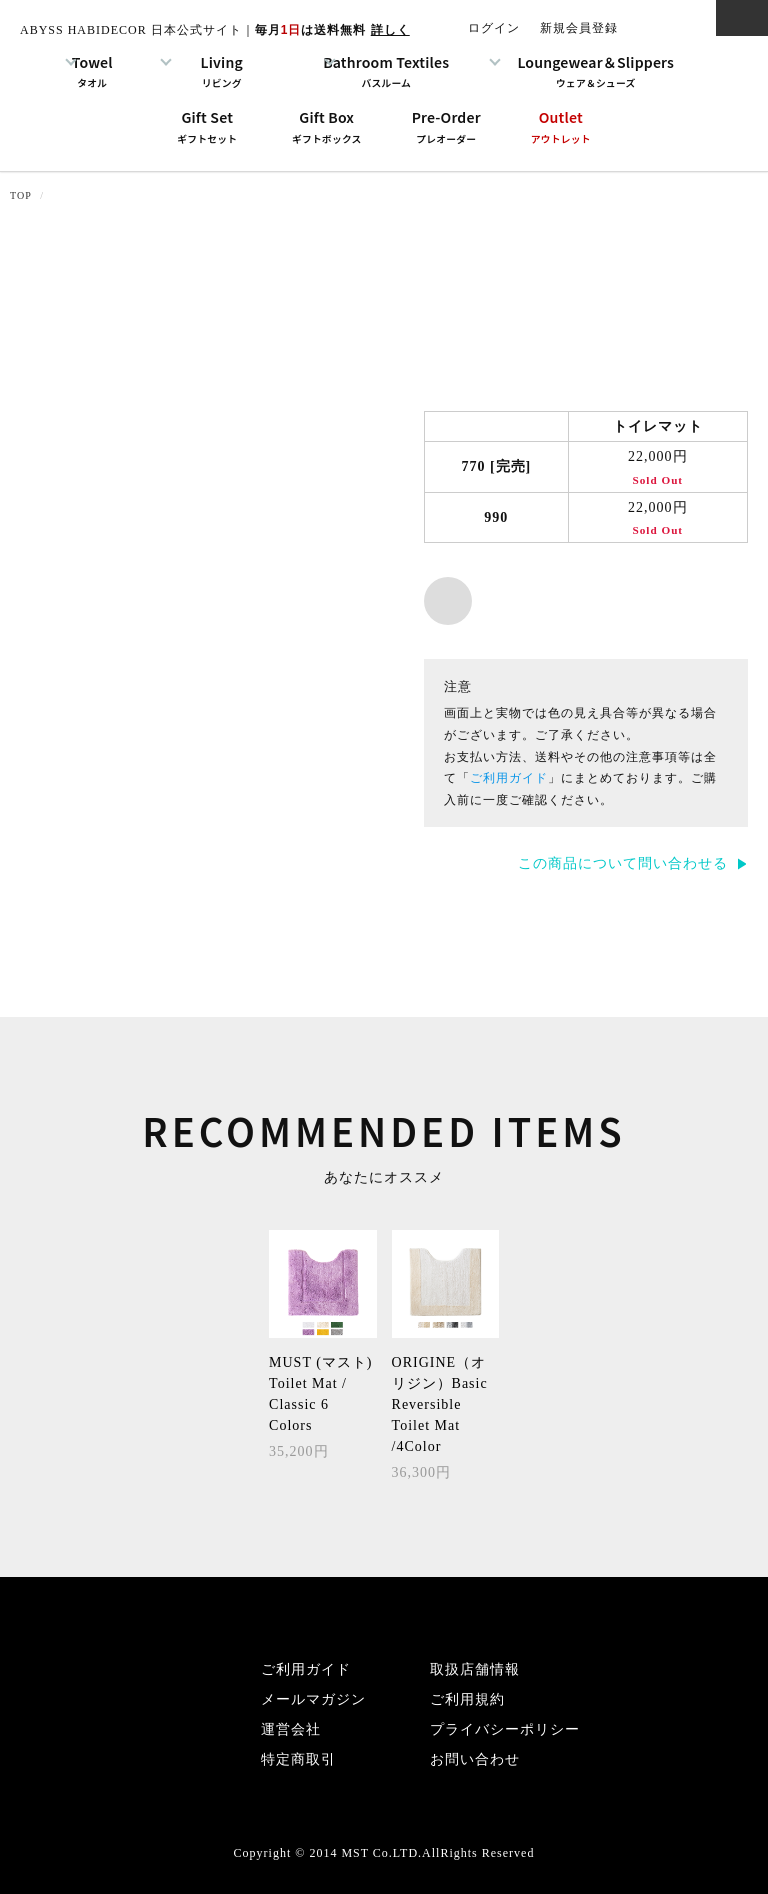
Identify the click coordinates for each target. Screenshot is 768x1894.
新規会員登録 (579, 28)
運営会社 (291, 1729)
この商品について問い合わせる (623, 863)
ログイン (494, 28)
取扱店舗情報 (475, 1669)
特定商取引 (298, 1759)
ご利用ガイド (509, 778)
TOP (21, 195)
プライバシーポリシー (505, 1729)
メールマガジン (313, 1699)
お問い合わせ (475, 1759)
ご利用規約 (467, 1699)
